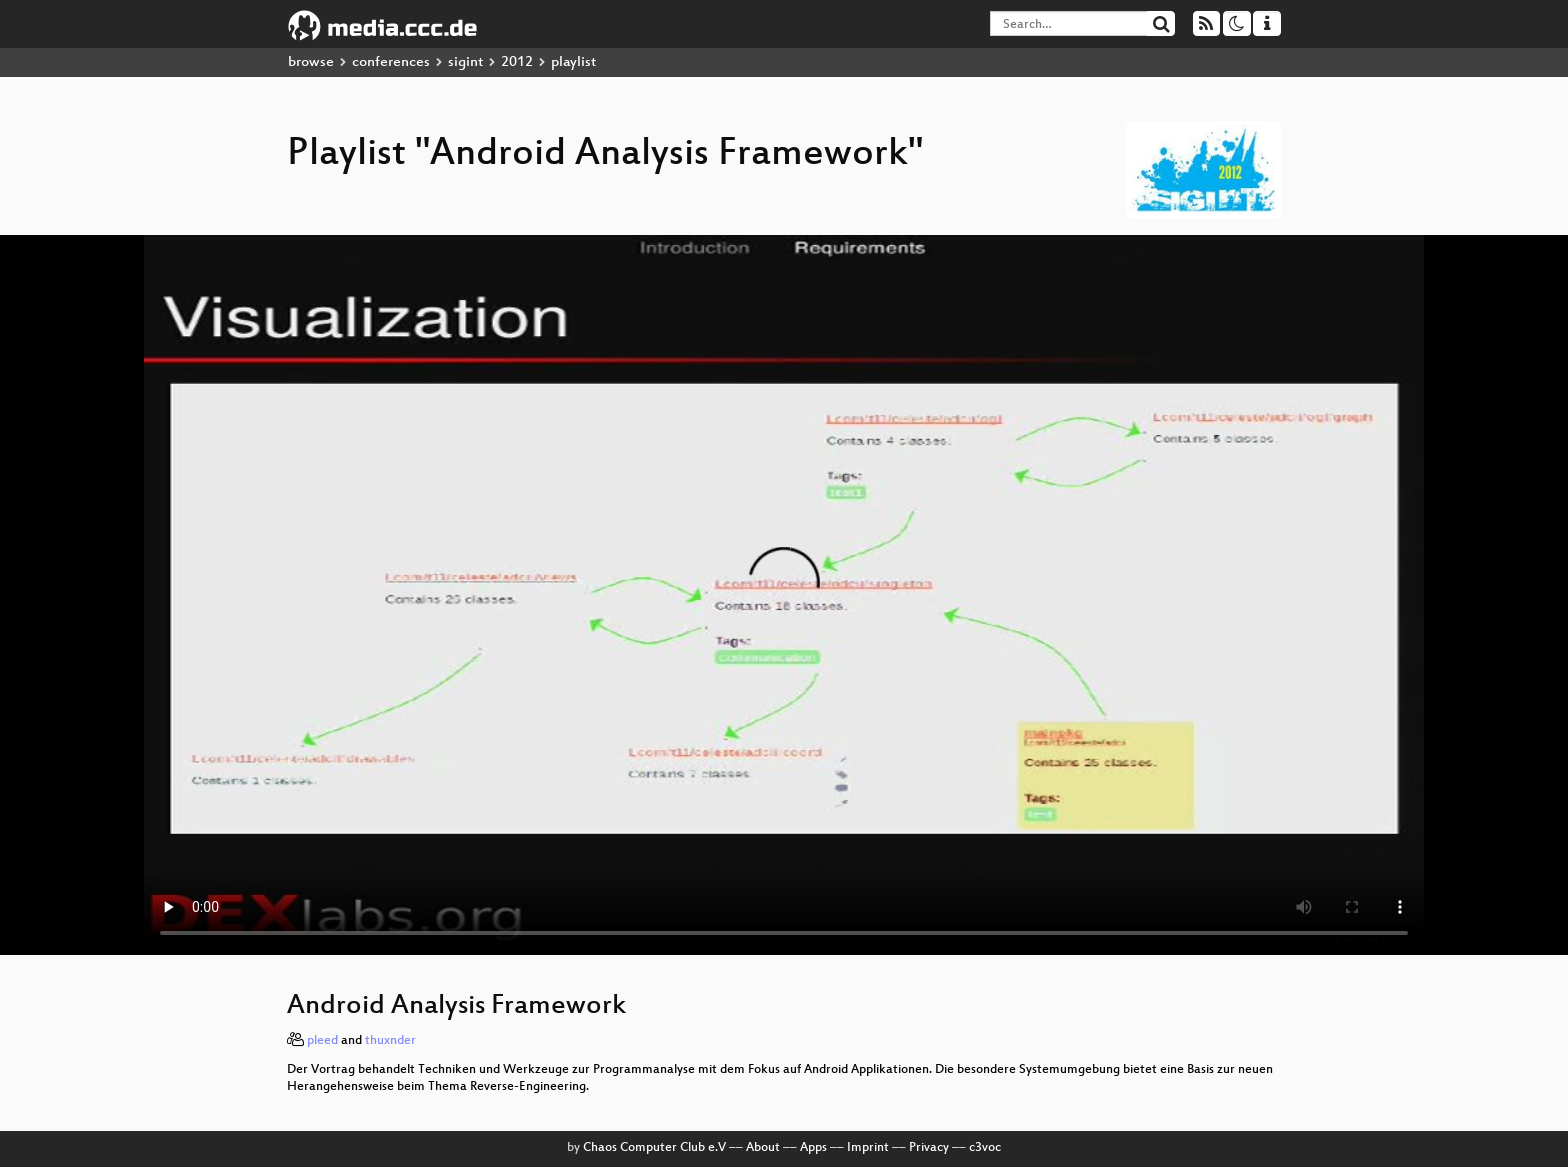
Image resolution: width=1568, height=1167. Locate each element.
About (763, 1148)
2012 (517, 62)
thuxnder (390, 1041)
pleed (322, 1041)
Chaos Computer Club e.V (654, 1148)
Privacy (929, 1148)
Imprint (868, 1148)
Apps (813, 1148)
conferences (391, 62)
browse (311, 62)
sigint (465, 62)
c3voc (985, 1148)
